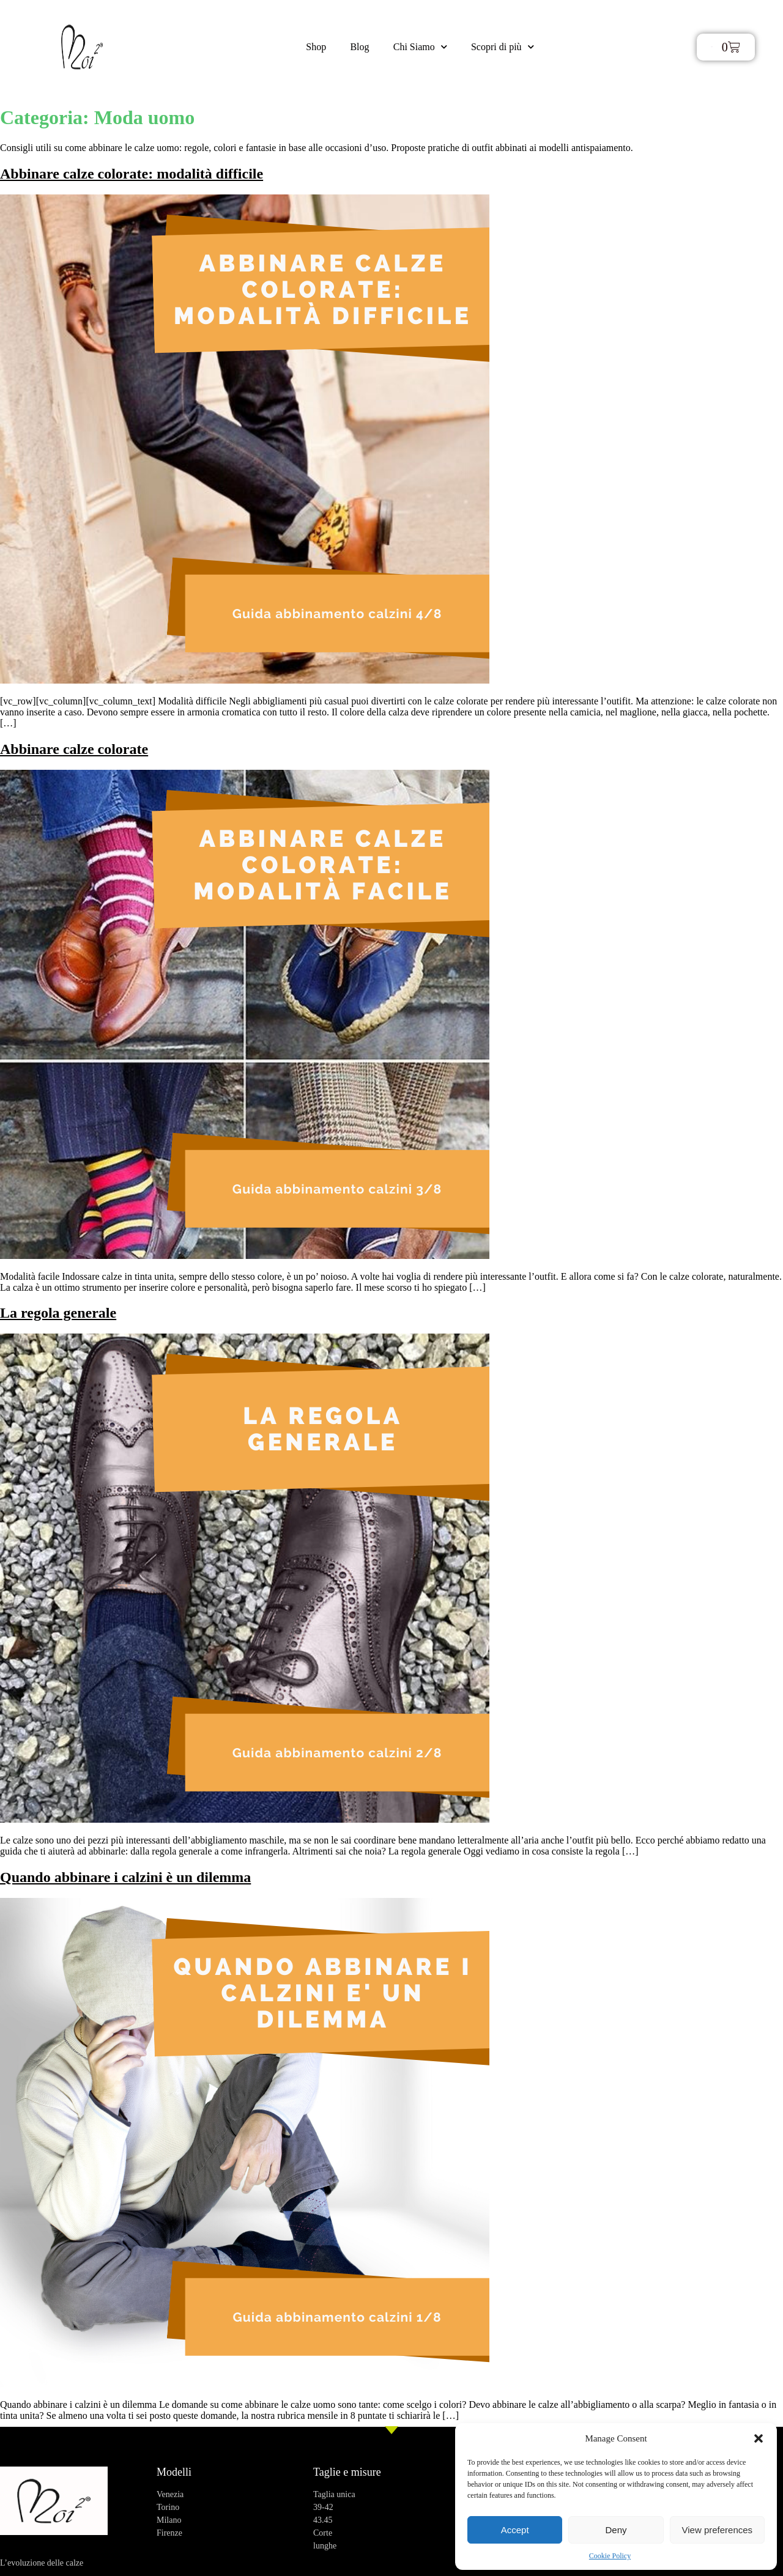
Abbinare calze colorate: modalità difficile (131, 174)
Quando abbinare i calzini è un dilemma (125, 1877)
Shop (315, 47)
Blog (359, 47)
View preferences (717, 2530)
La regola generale (58, 1313)
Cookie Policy (610, 2556)
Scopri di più (503, 46)
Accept (515, 2530)
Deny (615, 2530)
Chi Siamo (420, 46)
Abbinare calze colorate (74, 749)
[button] (758, 2438)
